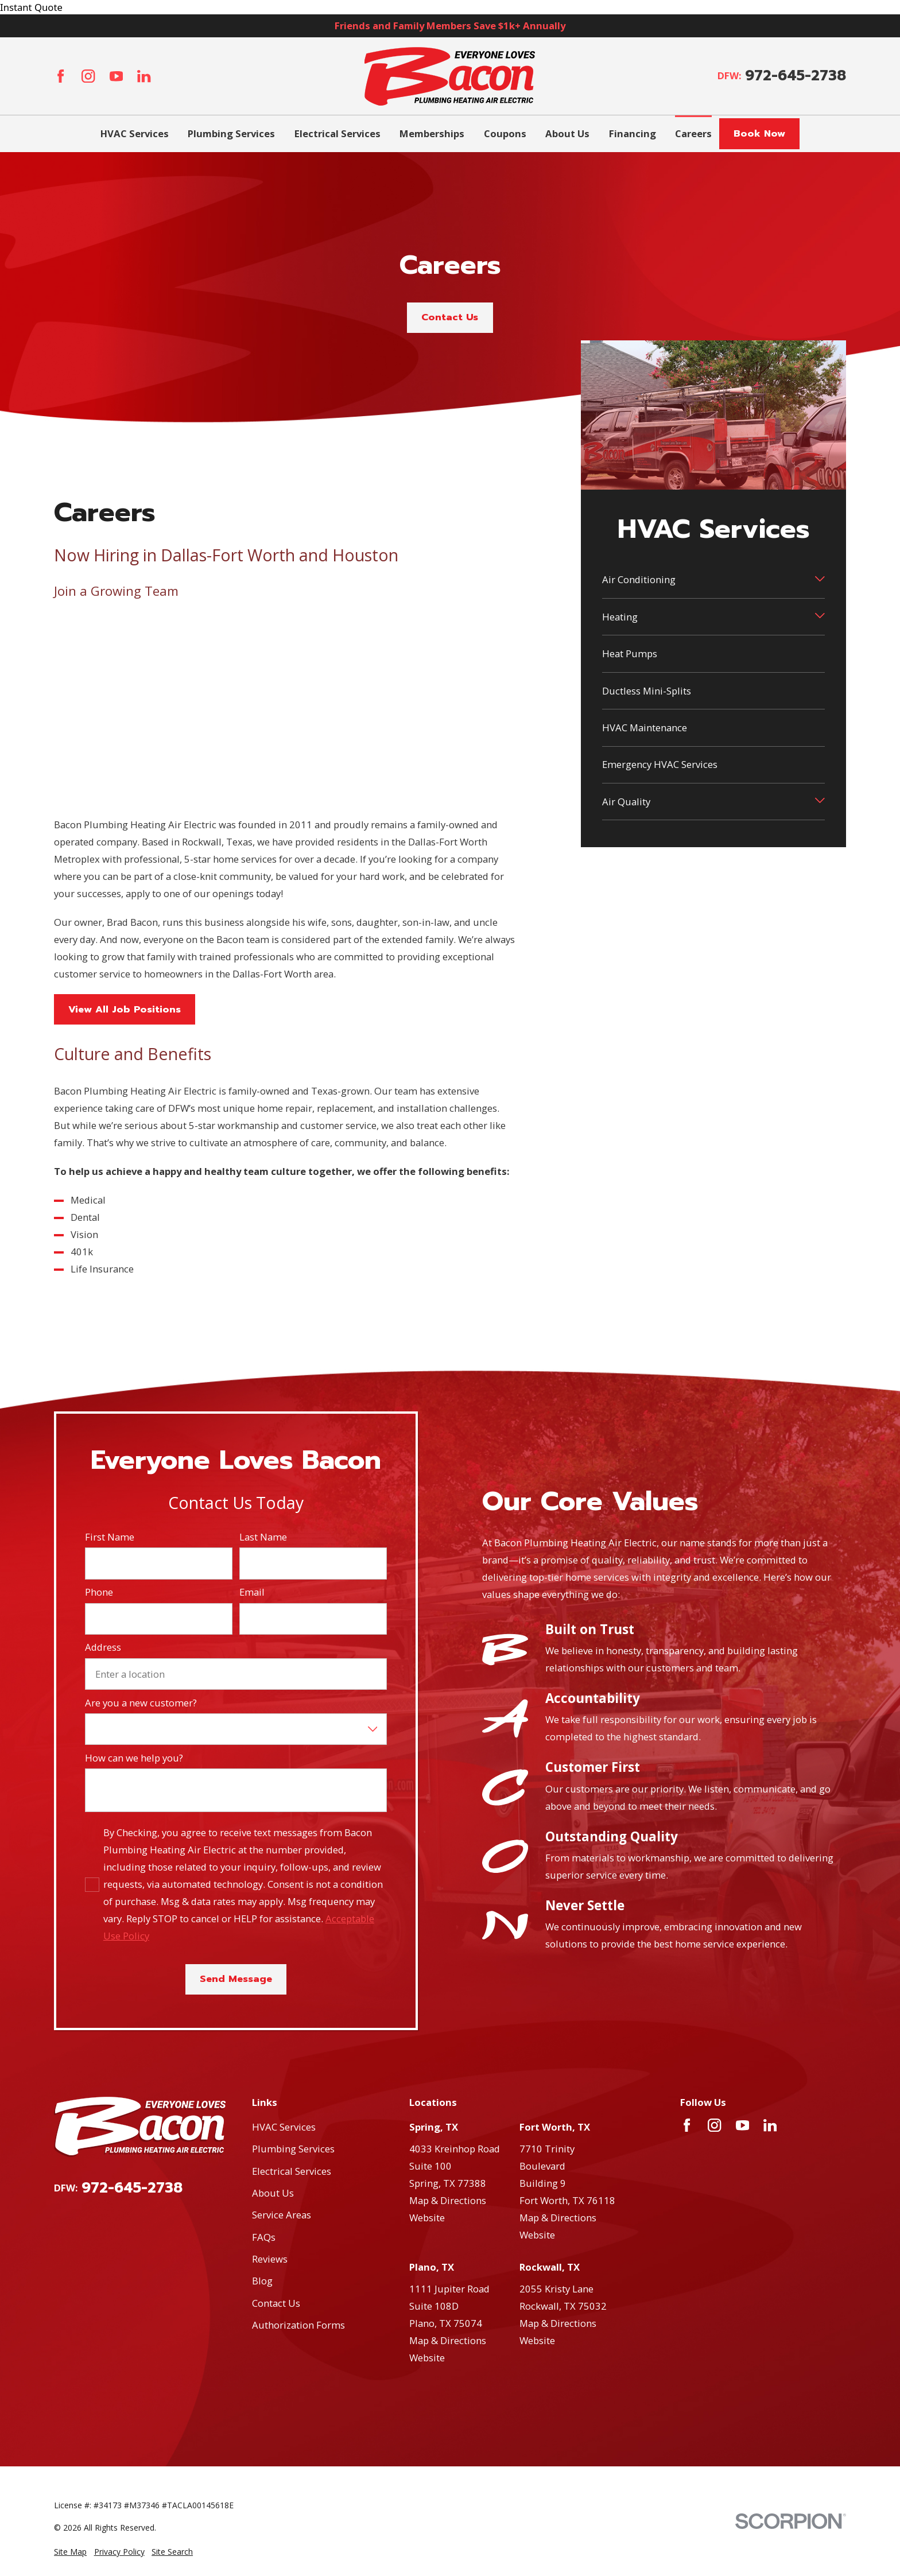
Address (103, 1647)
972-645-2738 (795, 76)
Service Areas (281, 2214)
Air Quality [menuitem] (626, 801)
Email (252, 1592)
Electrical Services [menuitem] (337, 133)
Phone (99, 1592)
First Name (109, 1537)
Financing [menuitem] (632, 133)
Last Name (263, 1537)
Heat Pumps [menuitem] (629, 653)
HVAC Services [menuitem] (134, 133)
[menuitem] (70, 2551)
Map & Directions (447, 2200)
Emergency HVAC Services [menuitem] (659, 764)
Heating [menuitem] (620, 616)
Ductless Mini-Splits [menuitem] (646, 690)
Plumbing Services (293, 2148)
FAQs (264, 2237)
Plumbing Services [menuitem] (231, 133)
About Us (273, 2192)
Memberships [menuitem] (431, 133)
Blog (262, 2280)
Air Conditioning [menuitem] (639, 579)
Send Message (236, 1979)
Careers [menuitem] (693, 133)
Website (427, 2217)
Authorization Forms (298, 2324)
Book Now (759, 133)
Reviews (270, 2258)
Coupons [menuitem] (505, 133)
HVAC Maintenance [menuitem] (644, 727)
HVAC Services (284, 2126)
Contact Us (449, 317)
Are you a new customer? (141, 1703)
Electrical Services (291, 2171)
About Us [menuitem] (567, 133)
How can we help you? (134, 1758)
